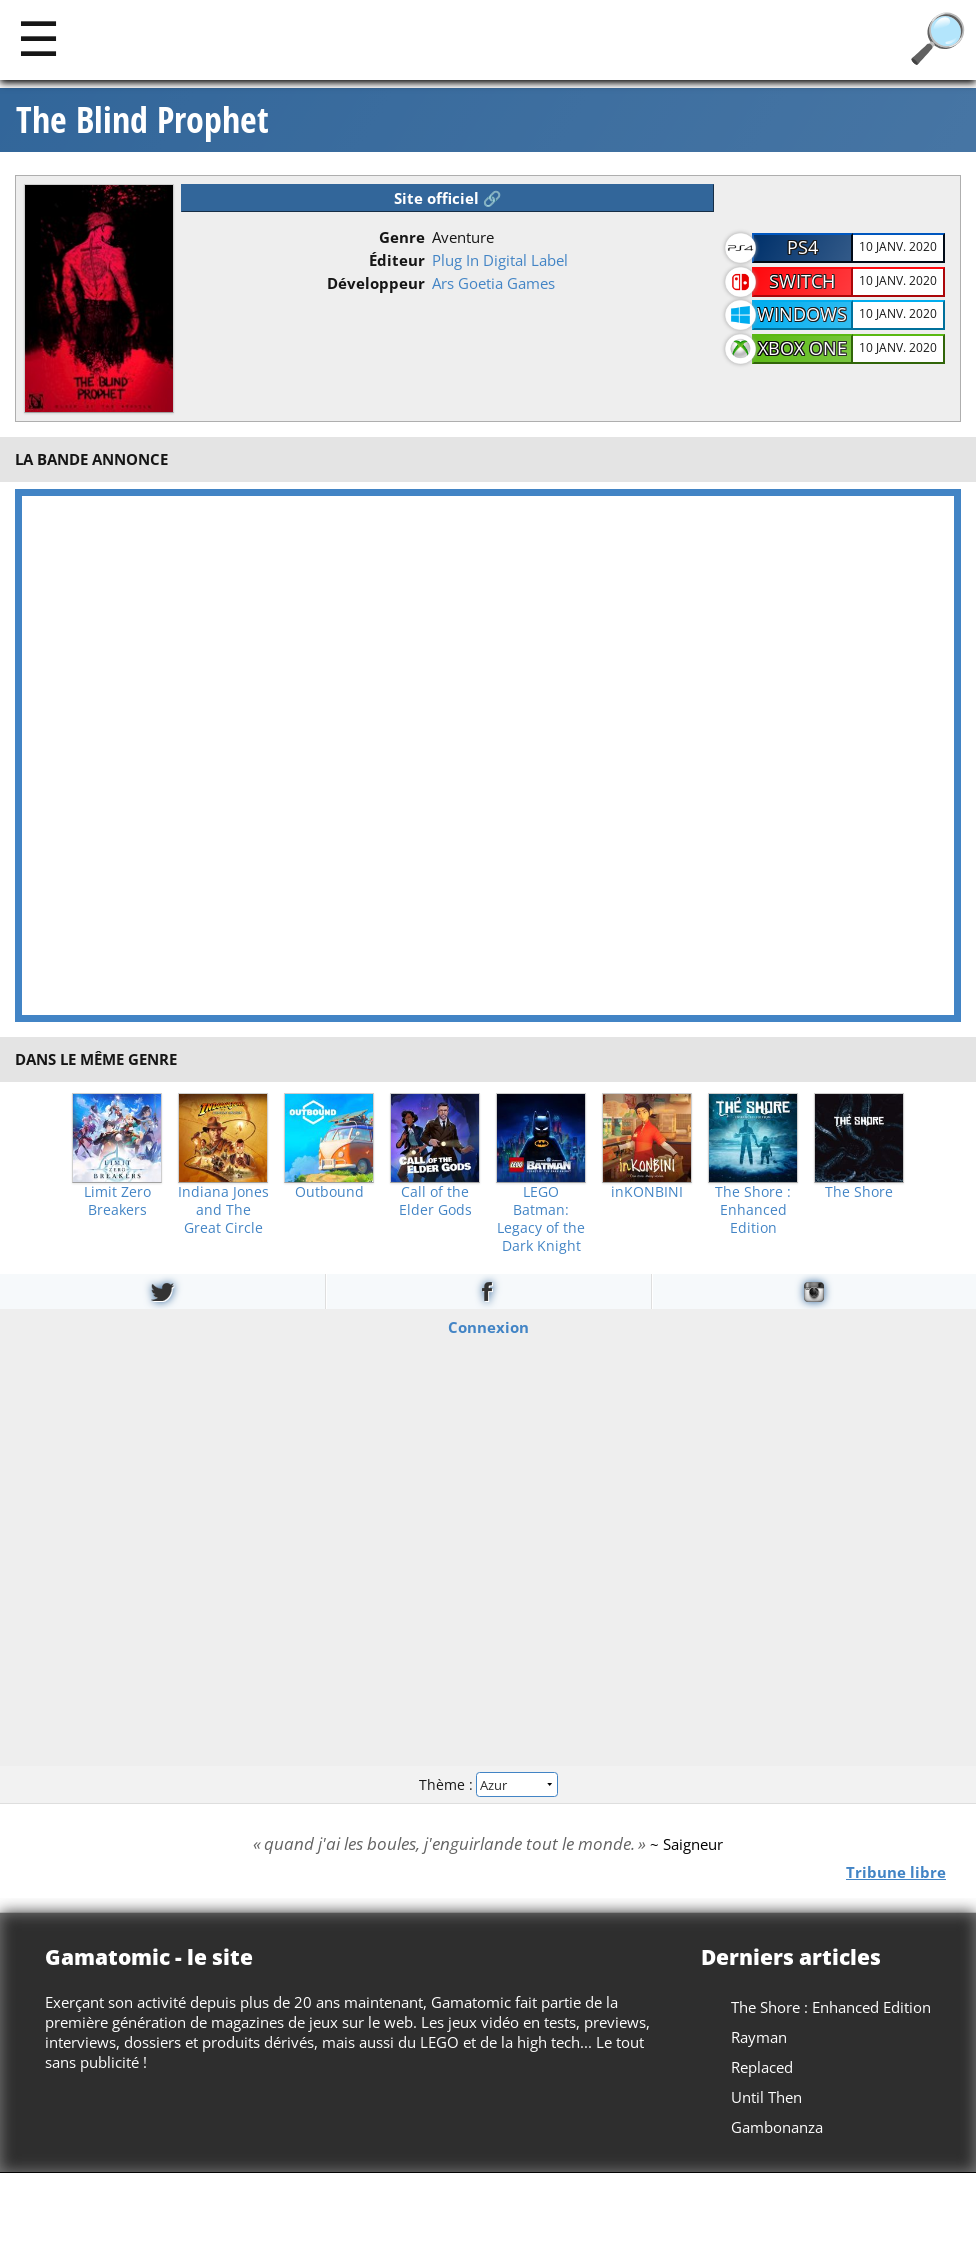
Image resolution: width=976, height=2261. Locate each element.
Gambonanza (777, 2127)
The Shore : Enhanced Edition (753, 1210)
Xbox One (802, 348)
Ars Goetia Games (493, 283)
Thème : (488, 1784)
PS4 (802, 247)
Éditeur (397, 260)
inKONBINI (647, 1192)
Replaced (762, 2067)
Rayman (759, 2037)
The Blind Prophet (142, 120)
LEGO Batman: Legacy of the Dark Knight (541, 1219)
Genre (402, 237)
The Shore (859, 1192)
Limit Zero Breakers (117, 1201)
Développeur (376, 283)
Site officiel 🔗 (448, 198)
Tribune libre (896, 1872)
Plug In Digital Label (500, 260)
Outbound (329, 1192)
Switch (802, 281)
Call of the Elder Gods (435, 1201)
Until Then (766, 2097)
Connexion (488, 1326)
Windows (802, 314)
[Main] (38, 37)
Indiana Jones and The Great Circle (223, 1210)
